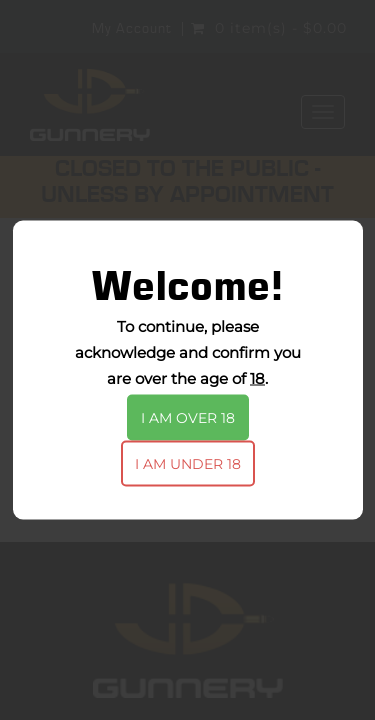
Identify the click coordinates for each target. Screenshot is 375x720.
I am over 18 (188, 418)
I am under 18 (188, 464)
